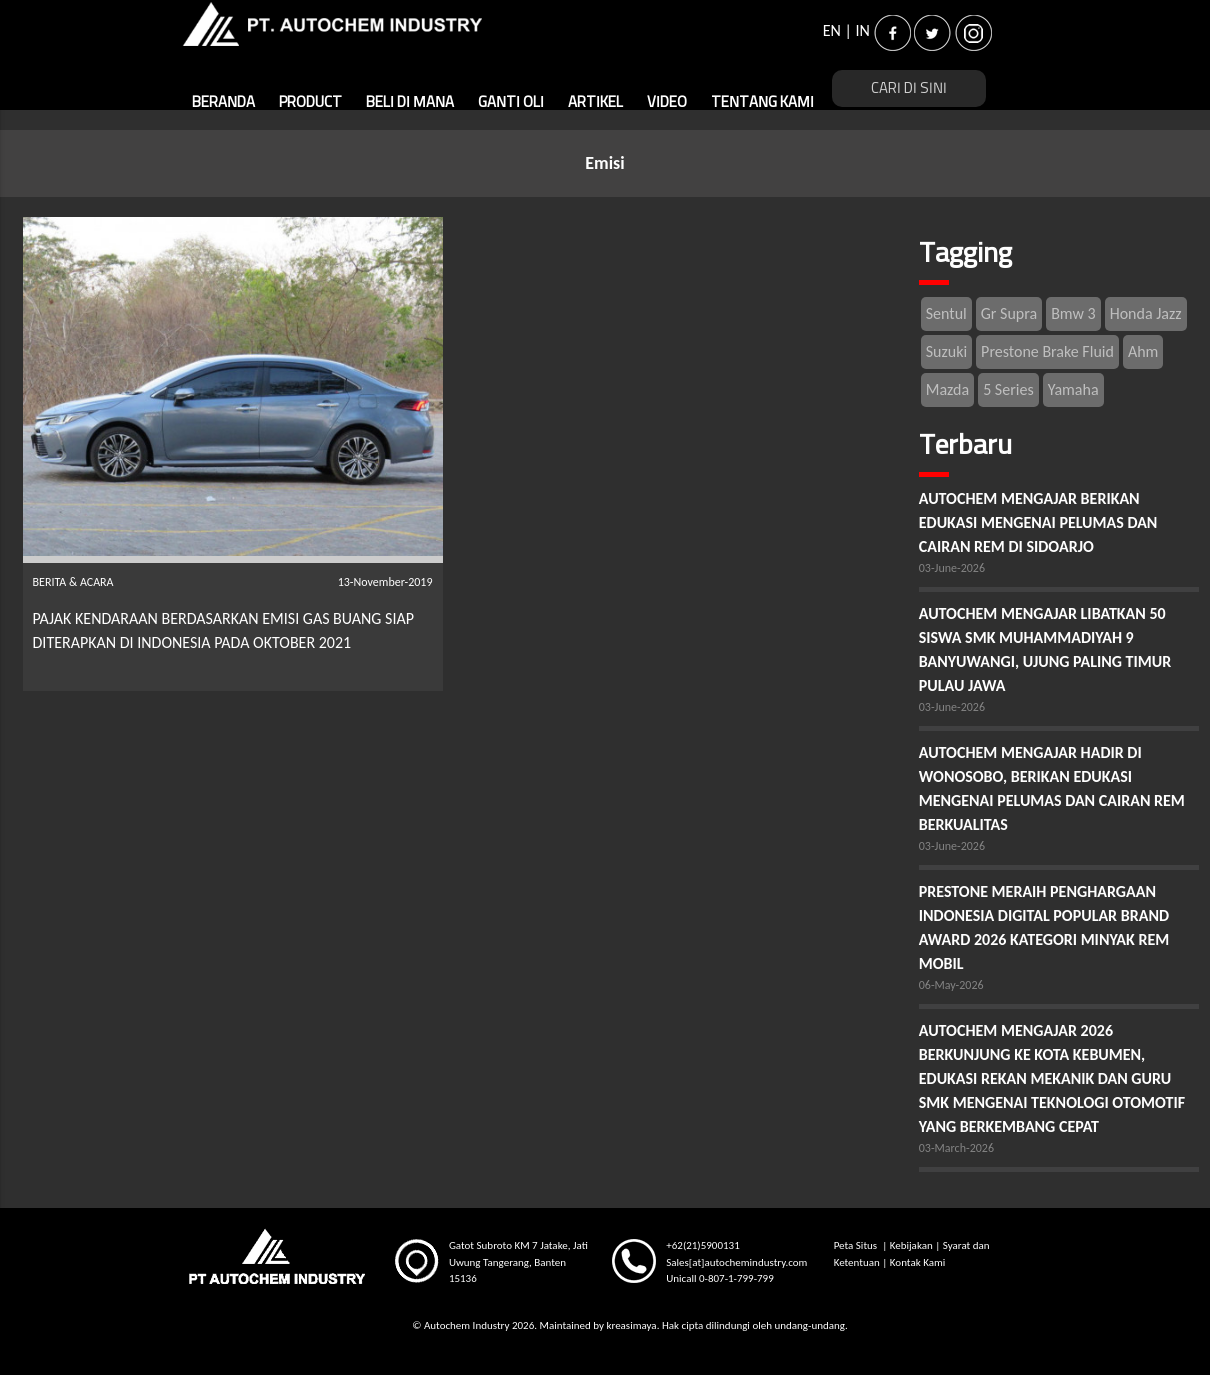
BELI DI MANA (410, 102)
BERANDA (223, 102)
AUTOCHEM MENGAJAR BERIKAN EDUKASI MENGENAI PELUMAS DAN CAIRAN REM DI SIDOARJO (1038, 522)
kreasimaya (631, 1325)
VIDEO (667, 102)
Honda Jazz (1146, 313)
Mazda (947, 389)
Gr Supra (1009, 313)
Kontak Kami (917, 1262)
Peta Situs (857, 1245)
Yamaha (1073, 389)
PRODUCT (310, 102)
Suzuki (946, 351)
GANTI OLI (511, 102)
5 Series (1008, 389)
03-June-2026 (952, 568)
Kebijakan (911, 1245)
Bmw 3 (1073, 313)
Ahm (1143, 351)
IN (863, 30)
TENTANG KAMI (762, 102)
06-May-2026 (951, 985)
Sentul (946, 313)
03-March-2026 (956, 1148)
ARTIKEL (595, 102)
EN (832, 30)
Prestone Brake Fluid (1047, 351)
